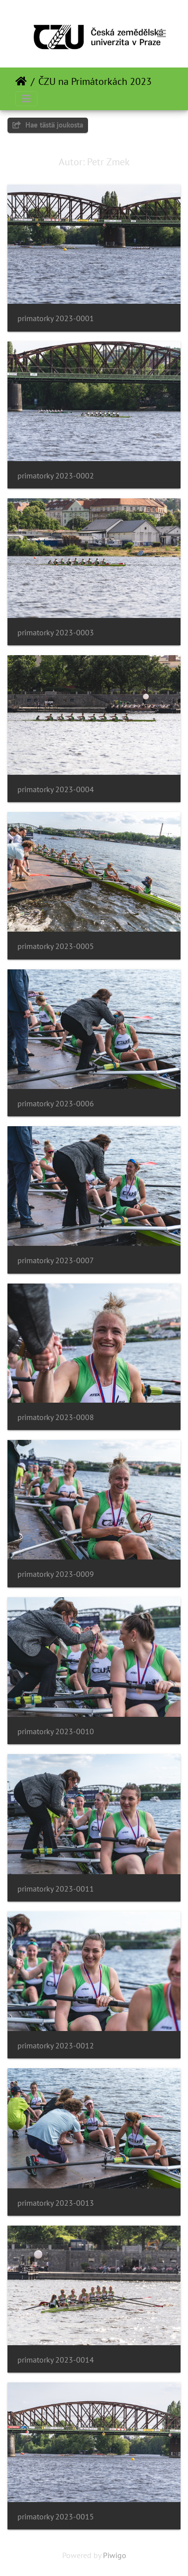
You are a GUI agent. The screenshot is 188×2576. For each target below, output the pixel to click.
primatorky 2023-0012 (55, 2045)
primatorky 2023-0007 (55, 1260)
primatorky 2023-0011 (55, 1889)
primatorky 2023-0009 (55, 1574)
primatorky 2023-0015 (55, 2516)
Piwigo (114, 2555)
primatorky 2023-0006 (55, 1103)
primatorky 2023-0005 (55, 946)
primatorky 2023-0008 (55, 1417)
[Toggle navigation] (162, 33)
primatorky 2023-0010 (55, 1731)
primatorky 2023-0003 (55, 632)
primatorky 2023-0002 (55, 475)
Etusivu (21, 81)
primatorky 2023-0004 (55, 789)
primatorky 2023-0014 (55, 2360)
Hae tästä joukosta (47, 125)
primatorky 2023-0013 (55, 2203)
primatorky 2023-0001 (55, 318)
